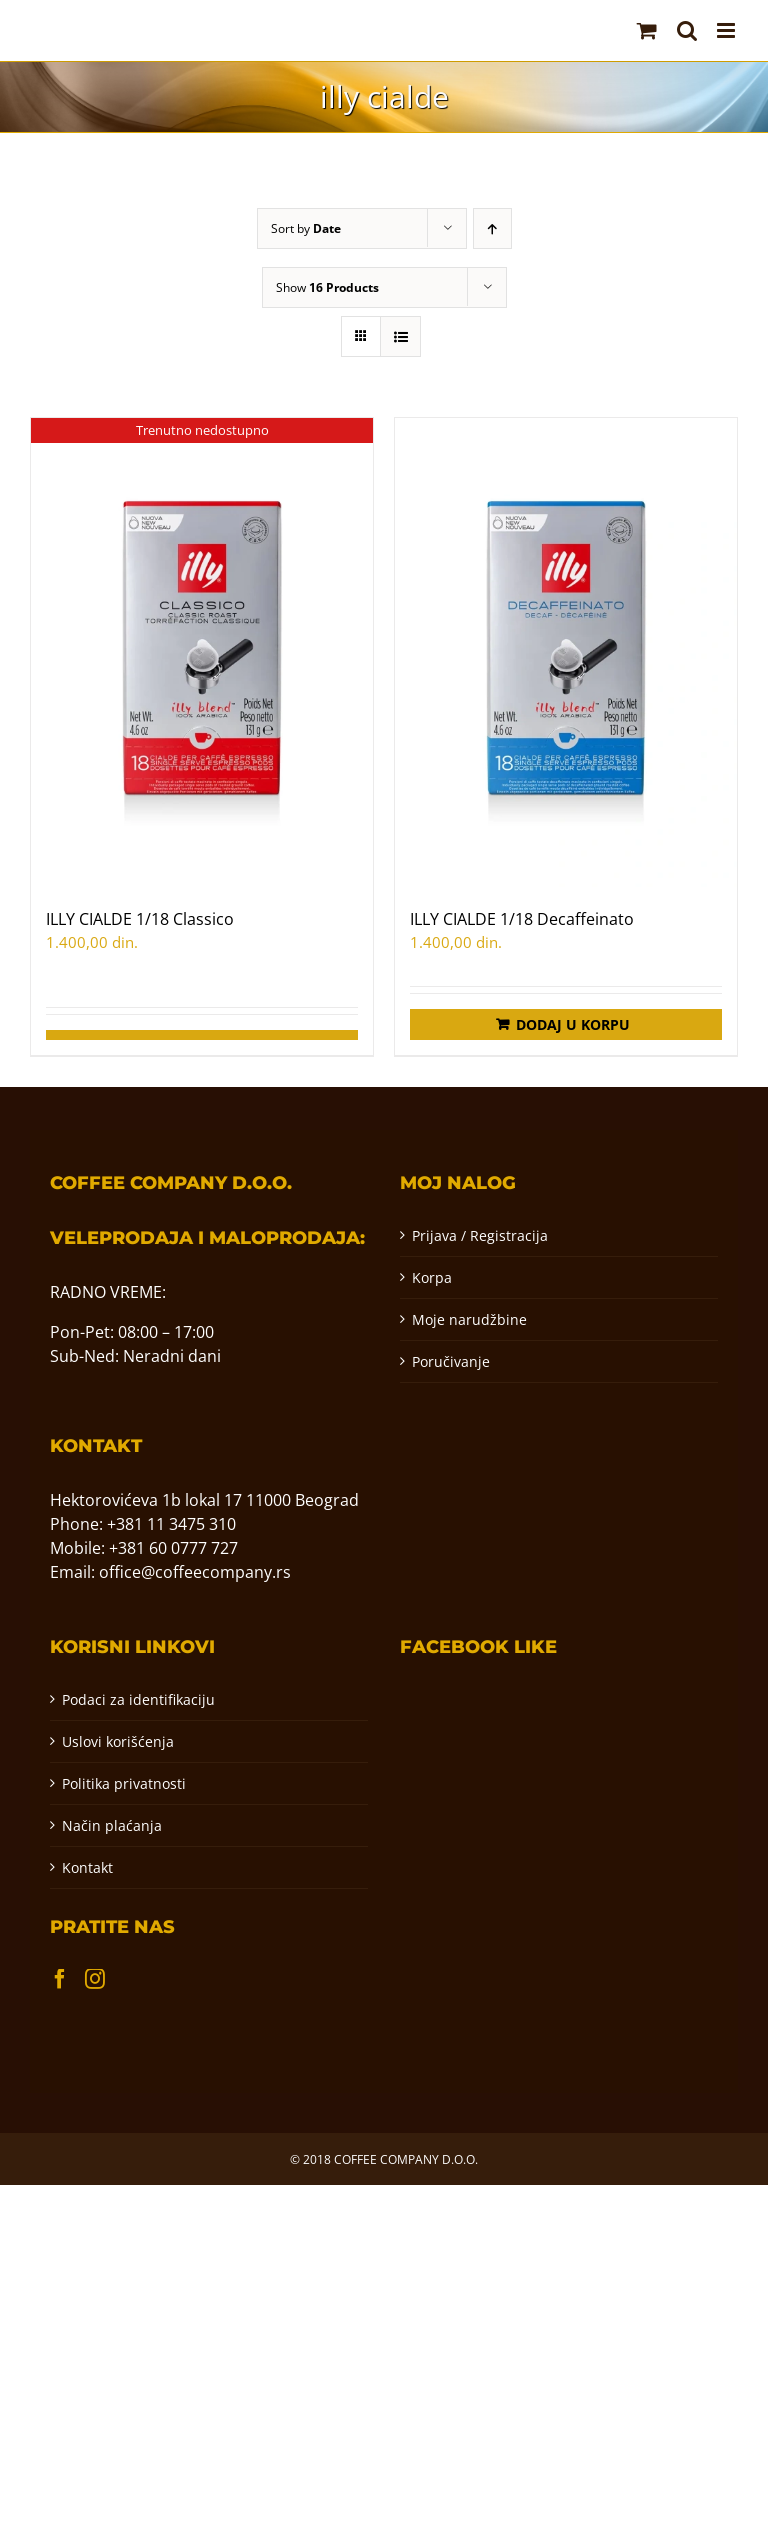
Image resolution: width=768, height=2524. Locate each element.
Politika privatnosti (124, 1783)
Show (327, 287)
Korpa (432, 1277)
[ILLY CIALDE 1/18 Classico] (202, 652)
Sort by (306, 228)
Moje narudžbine (469, 1319)
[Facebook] (60, 1979)
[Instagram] (95, 1979)
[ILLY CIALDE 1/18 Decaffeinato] (566, 652)
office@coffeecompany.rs (195, 1572)
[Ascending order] (492, 228)
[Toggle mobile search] (687, 30)
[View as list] (400, 336)
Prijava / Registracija (480, 1235)
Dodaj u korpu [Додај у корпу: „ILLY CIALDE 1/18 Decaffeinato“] (573, 1024)
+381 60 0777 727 (173, 1548)
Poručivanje (451, 1361)
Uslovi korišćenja (118, 1741)
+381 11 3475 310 (171, 1524)
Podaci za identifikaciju (138, 1699)
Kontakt (87, 1867)
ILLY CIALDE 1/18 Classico (140, 919)
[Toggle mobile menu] (727, 30)
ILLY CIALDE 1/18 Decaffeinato (522, 919)
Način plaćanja (112, 1825)
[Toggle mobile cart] (647, 30)
